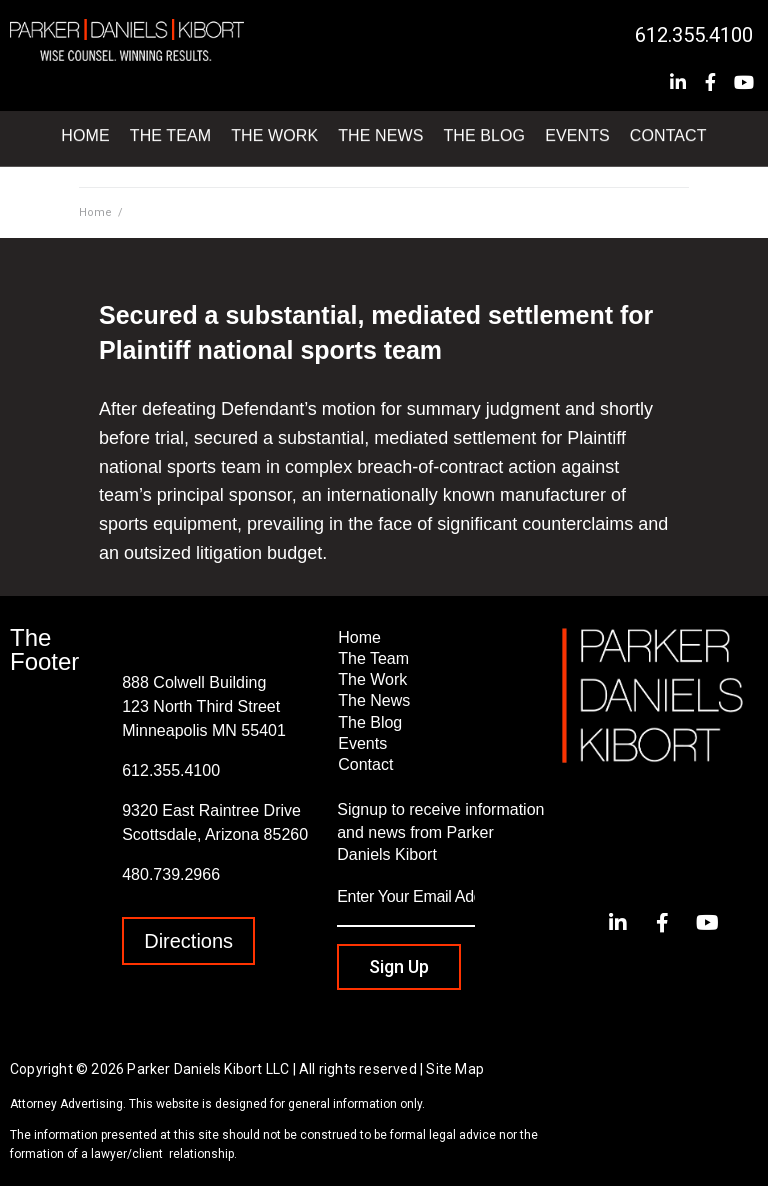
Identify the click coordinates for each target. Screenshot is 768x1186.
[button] (188, 941)
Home (95, 212)
